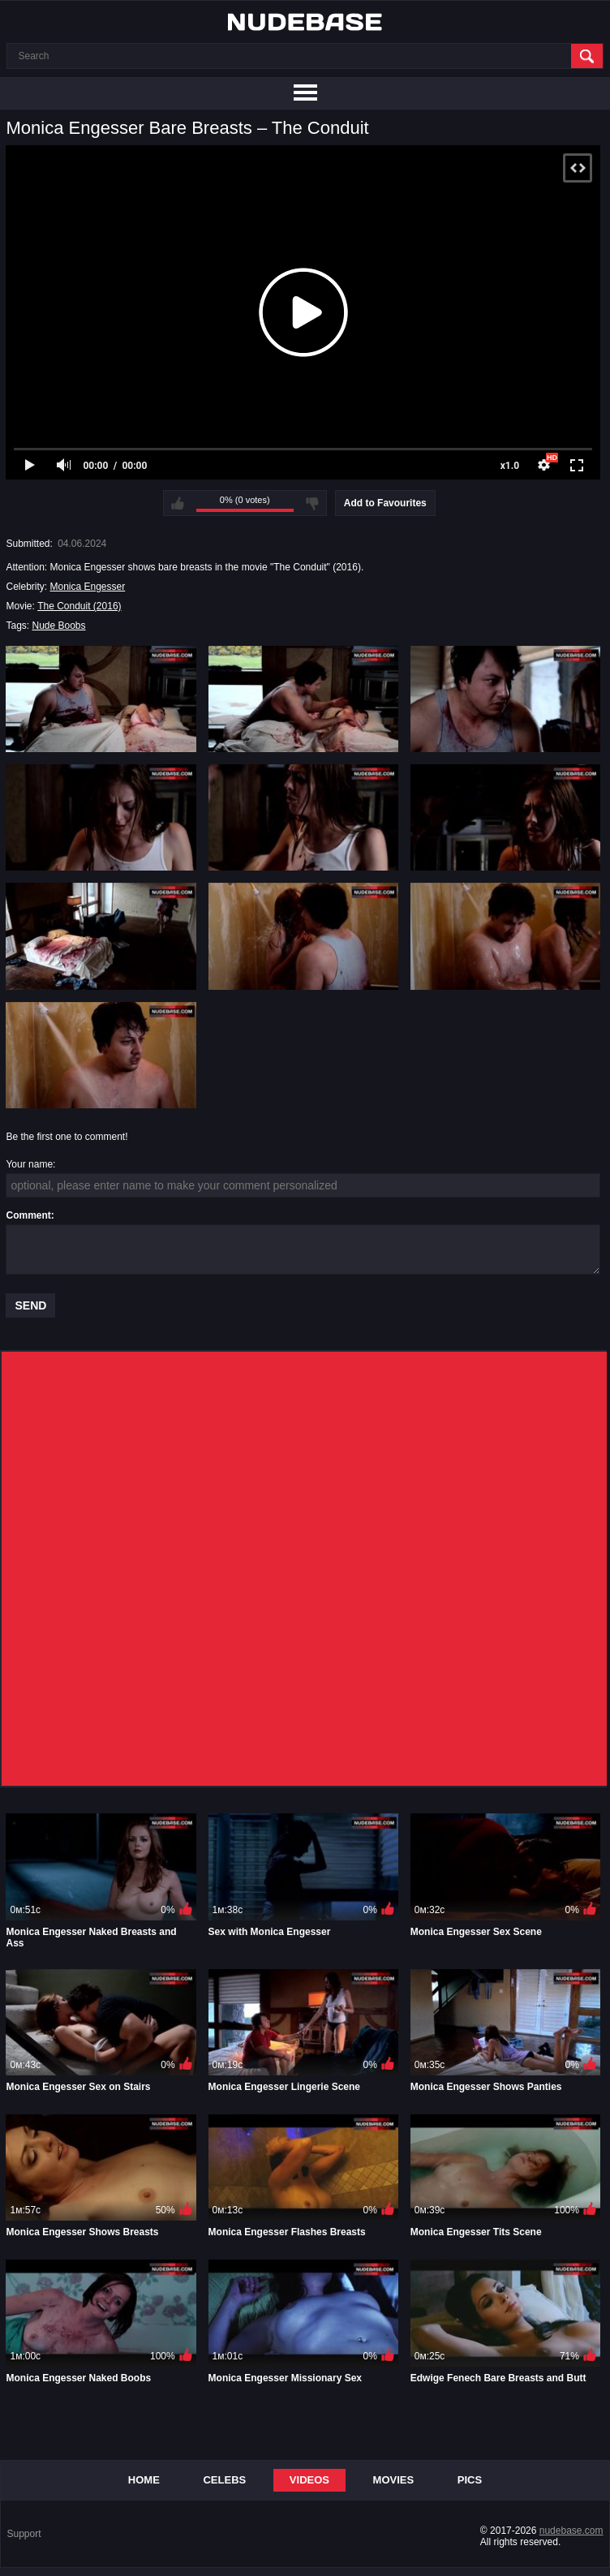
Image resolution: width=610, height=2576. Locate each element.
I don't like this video (312, 503)
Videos (309, 2480)
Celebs (224, 2480)
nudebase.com (571, 2530)
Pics (470, 2480)
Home (144, 2480)
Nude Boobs (58, 625)
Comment (28, 1215)
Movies (394, 2480)
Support (24, 2533)
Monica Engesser (88, 586)
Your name (29, 1164)
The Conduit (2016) (79, 606)
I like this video (177, 503)
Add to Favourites (385, 503)
